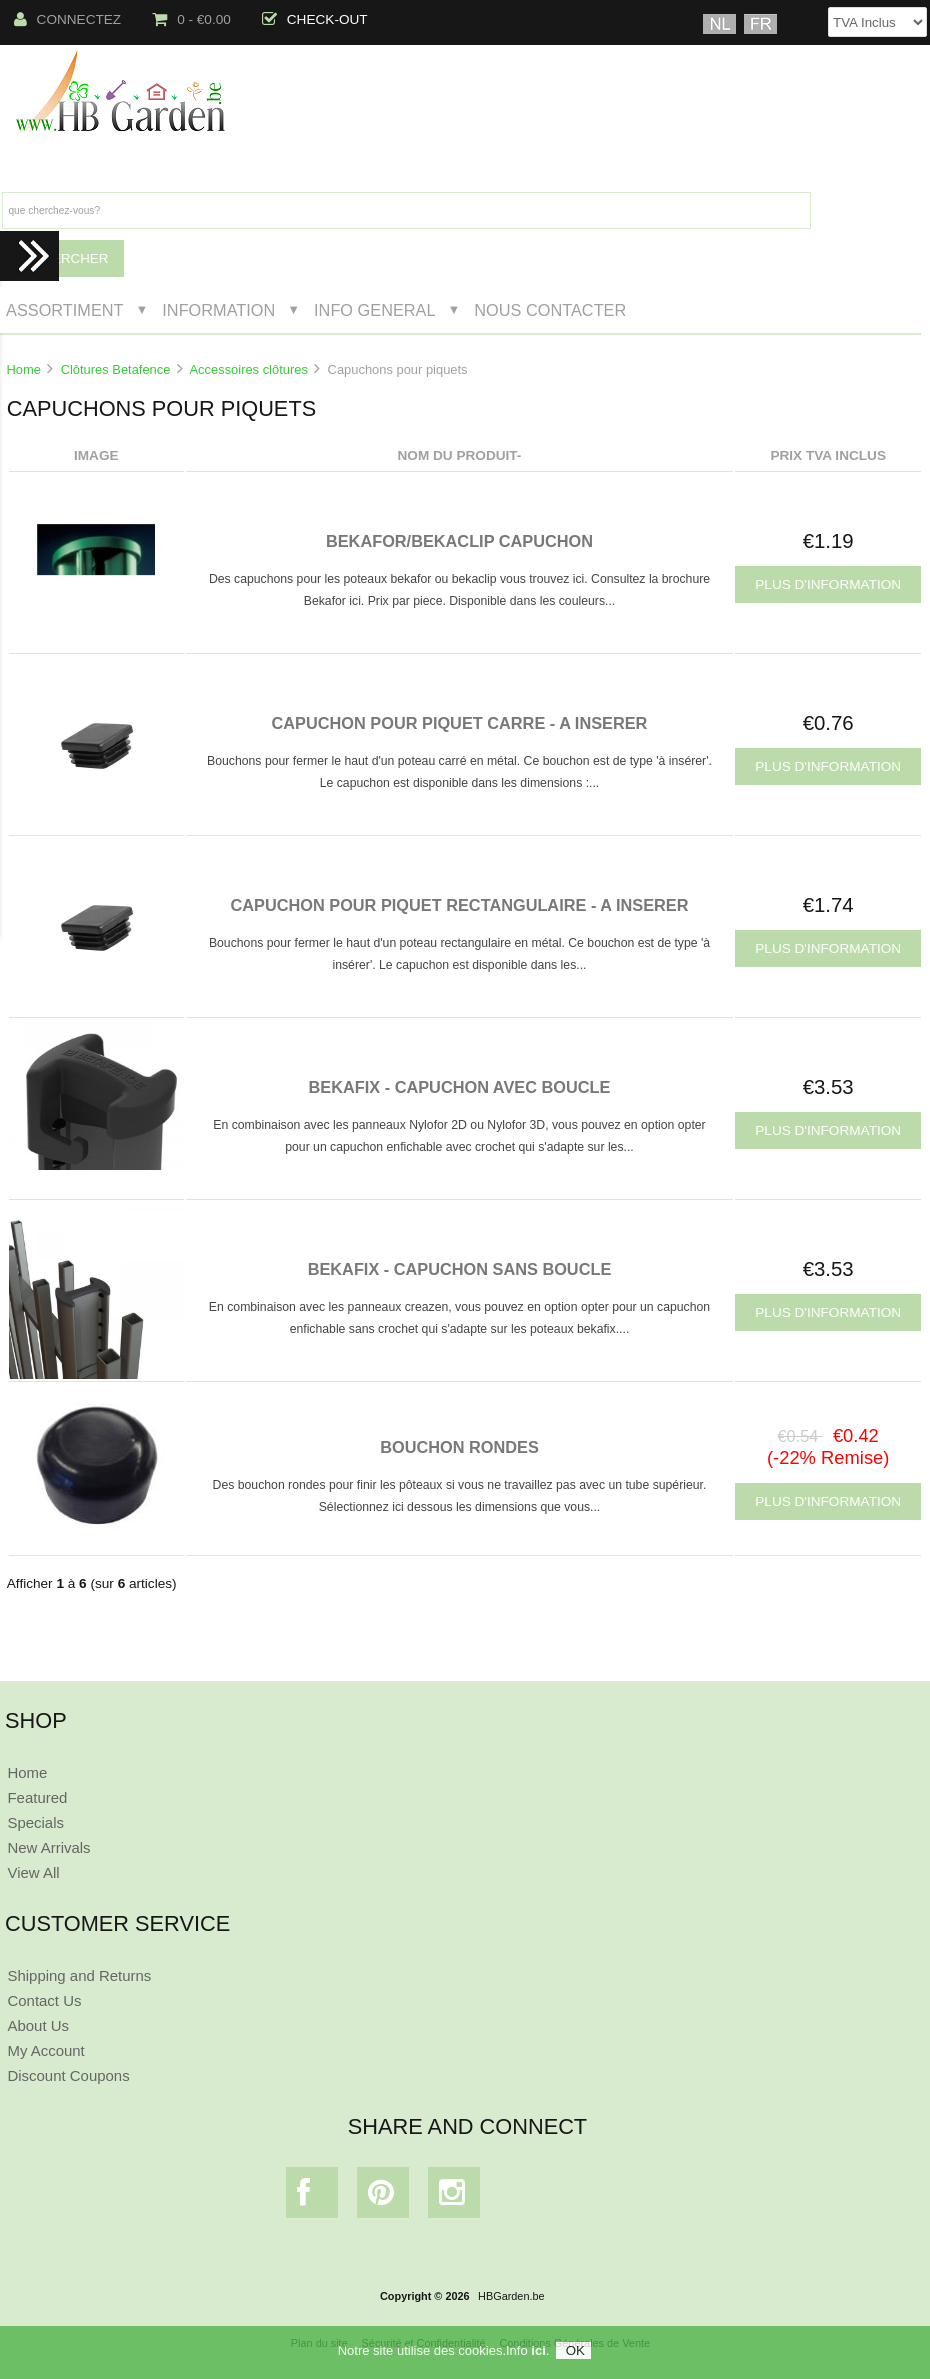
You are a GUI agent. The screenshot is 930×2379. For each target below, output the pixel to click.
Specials (35, 1822)
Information (218, 310)
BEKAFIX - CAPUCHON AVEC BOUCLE (460, 1087)
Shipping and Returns (79, 1975)
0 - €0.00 (191, 19)
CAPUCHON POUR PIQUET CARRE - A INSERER (460, 723)
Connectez (68, 19)
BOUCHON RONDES (459, 1447)
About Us (38, 2025)
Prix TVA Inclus (828, 455)
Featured (37, 1797)
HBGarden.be (511, 2296)
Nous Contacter (550, 310)
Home (23, 369)
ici (538, 2350)
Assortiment (65, 310)
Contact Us (44, 2000)
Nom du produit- (460, 455)
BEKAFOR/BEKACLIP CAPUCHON (459, 541)
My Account (45, 2050)
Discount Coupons (68, 2075)
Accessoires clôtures (249, 369)
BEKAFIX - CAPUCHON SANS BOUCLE (460, 1269)
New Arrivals (48, 1847)
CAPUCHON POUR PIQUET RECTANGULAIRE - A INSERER (459, 905)
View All (33, 1872)
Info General (374, 310)
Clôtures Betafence (116, 369)
